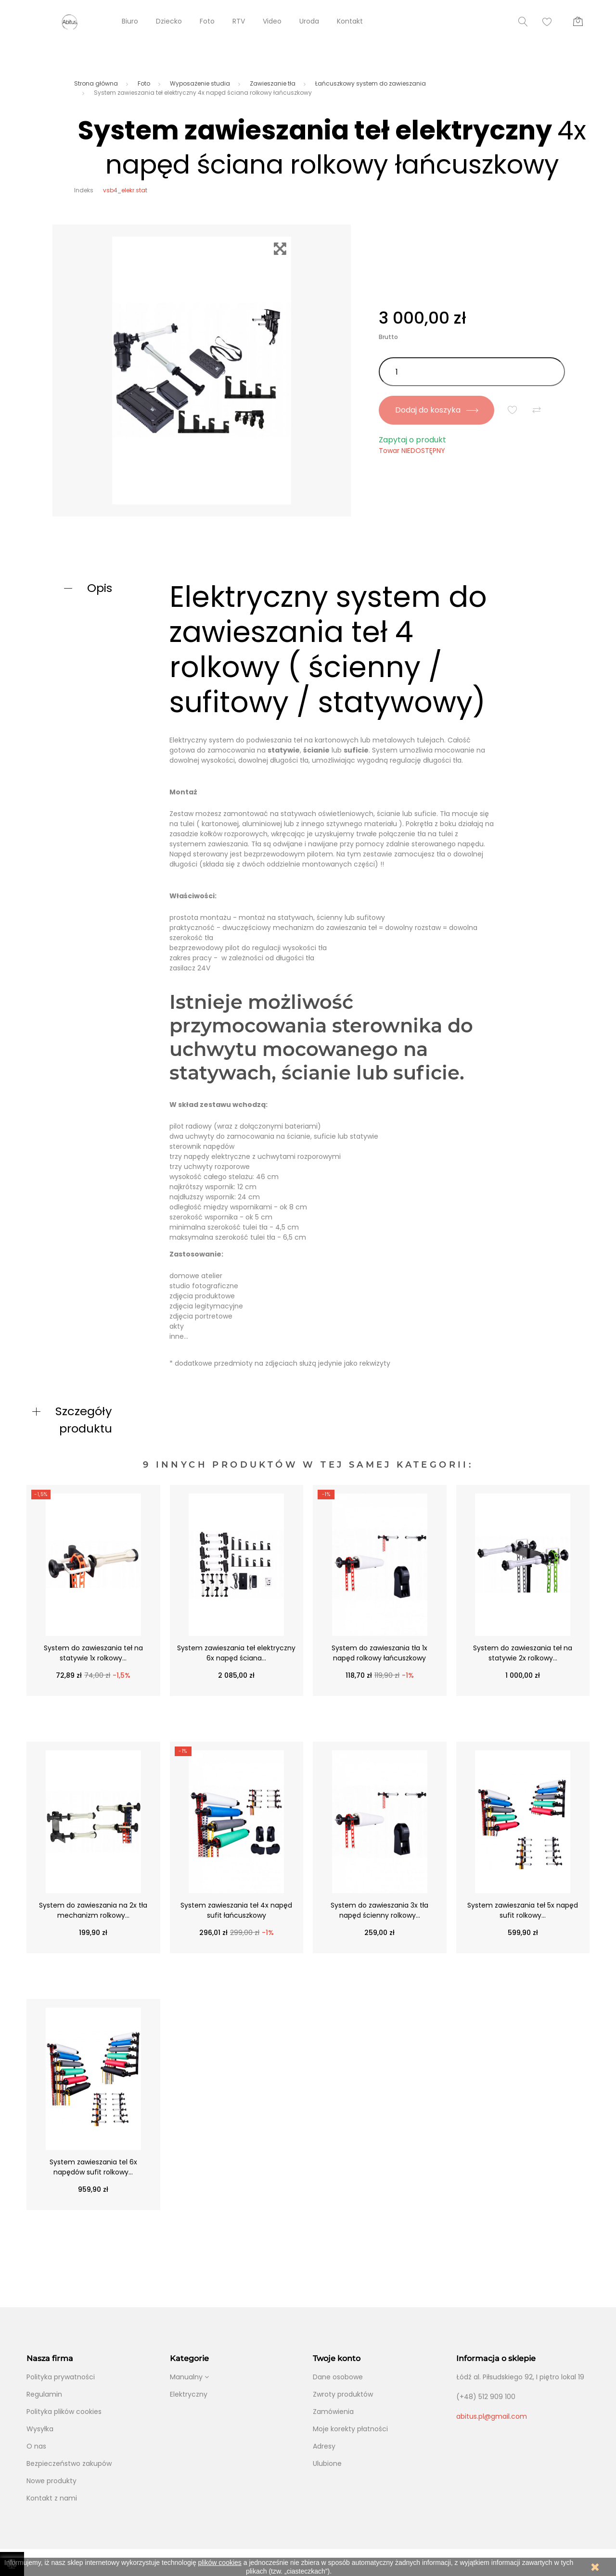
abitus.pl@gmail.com (491, 2416)
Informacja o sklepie (496, 2358)
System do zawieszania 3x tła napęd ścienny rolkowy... (379, 1910)
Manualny (186, 2377)
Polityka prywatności (60, 2377)
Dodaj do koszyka (436, 409)
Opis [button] (99, 588)
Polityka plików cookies (64, 2411)
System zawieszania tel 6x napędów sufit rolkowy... (93, 2167)
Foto (207, 21)
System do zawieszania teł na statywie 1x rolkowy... (93, 1653)
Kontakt (350, 21)
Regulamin (44, 2394)
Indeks (83, 190)
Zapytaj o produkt (412, 439)
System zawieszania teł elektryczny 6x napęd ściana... (236, 1653)
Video (272, 21)
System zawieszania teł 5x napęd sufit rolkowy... (522, 1910)
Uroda (309, 21)
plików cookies (220, 2562)
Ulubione (327, 2463)
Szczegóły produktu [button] (83, 1419)
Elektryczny (188, 2394)
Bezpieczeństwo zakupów (69, 2463)
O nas (36, 2446)
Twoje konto (336, 2358)
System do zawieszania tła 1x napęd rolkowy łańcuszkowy (379, 1653)
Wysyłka (39, 2429)
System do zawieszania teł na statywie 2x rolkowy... (522, 1653)
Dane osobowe (338, 2377)
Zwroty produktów (343, 2394)
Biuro (130, 21)
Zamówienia (333, 2411)
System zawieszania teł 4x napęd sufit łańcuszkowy (236, 1910)
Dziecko (169, 21)
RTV (238, 21)
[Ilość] (472, 371)
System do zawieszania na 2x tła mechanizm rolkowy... (93, 1910)
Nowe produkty (51, 2481)
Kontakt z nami (51, 2498)
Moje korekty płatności (350, 2429)
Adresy (324, 2446)
